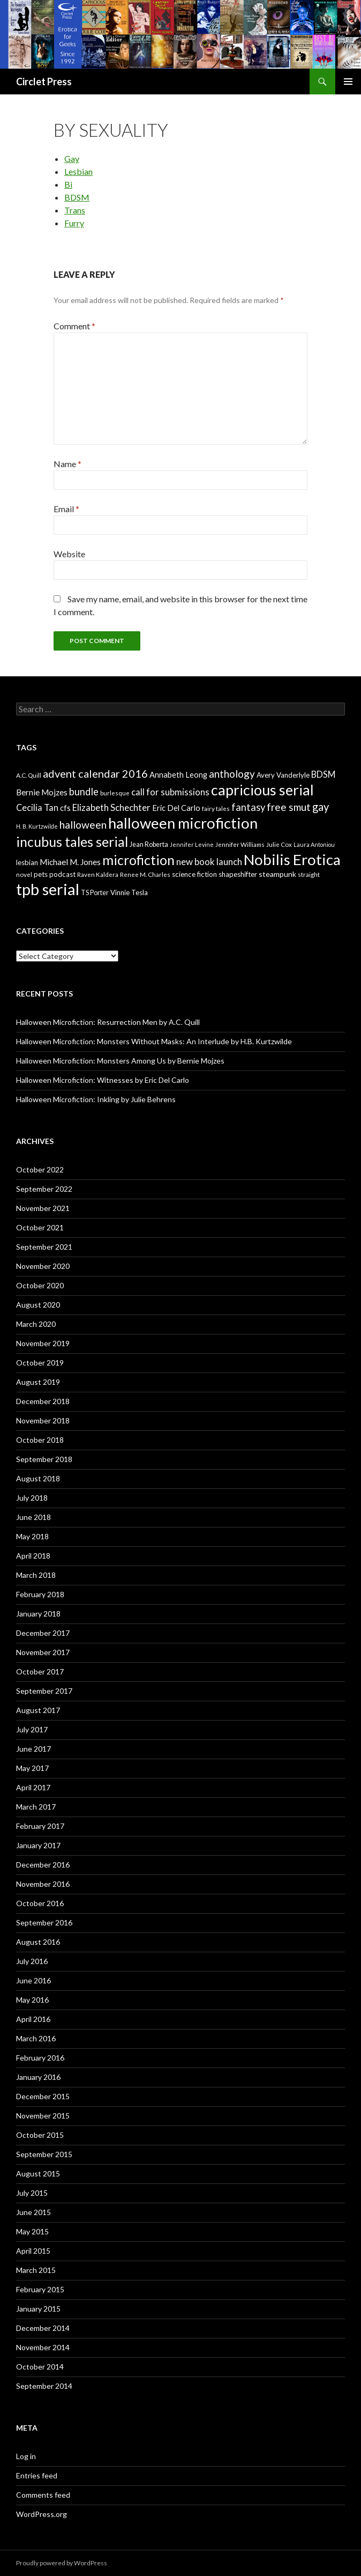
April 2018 (33, 1555)
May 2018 (32, 1536)
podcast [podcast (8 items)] (62, 874)
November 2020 (43, 1266)
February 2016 (40, 2057)
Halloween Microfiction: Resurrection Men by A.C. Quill (108, 1022)
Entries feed (36, 2475)
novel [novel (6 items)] (24, 874)
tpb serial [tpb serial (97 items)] (47, 889)
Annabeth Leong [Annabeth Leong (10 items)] (178, 774)
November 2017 (43, 1652)
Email (66, 509)
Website (69, 554)
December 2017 (43, 1632)
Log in (26, 2456)
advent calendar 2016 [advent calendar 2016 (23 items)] (95, 773)
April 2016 (33, 2019)
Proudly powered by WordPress (61, 2563)
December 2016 (43, 1864)
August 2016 (38, 1941)
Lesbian (78, 171)
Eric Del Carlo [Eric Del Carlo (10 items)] (176, 808)
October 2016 (40, 1903)
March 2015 (36, 2270)
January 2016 (38, 2077)
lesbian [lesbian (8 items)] (27, 862)
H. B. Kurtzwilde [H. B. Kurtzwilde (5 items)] (37, 826)
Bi (68, 184)
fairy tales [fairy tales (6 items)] (216, 808)
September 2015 (44, 2154)
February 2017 (40, 1825)
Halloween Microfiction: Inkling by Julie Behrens (96, 1099)
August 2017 (38, 1710)
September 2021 (44, 1246)
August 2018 (38, 1478)
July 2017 (32, 1729)
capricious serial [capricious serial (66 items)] (262, 790)
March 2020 (36, 1323)
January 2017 (38, 1845)
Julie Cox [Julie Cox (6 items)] (279, 844)
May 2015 (32, 2231)
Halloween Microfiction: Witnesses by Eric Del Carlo (102, 1079)
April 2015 (33, 2250)
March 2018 (36, 1574)
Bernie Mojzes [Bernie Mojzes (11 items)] (41, 792)
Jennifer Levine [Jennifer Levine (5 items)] (192, 844)
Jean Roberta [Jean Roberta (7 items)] (149, 844)
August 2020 (38, 1304)
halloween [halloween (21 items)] (83, 824)
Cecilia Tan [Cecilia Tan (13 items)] (37, 807)
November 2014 (43, 2347)
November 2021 (43, 1208)
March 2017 (36, 1806)
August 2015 (38, 2173)
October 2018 (40, 1439)
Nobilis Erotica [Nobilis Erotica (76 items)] (292, 859)
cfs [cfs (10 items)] (65, 808)
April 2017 (33, 1787)
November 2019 (43, 1343)
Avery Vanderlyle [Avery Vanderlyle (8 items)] (283, 775)
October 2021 (40, 1227)
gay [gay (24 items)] (320, 806)
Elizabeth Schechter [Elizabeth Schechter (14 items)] (111, 807)
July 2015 (32, 2192)
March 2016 (36, 2038)
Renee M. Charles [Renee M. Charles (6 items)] (145, 874)
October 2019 (40, 1362)
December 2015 (43, 2096)
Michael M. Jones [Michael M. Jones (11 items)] (70, 862)
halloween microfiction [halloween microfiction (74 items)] (183, 823)
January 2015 (38, 2308)
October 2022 (40, 1169)
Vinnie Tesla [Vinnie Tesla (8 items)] (129, 892)
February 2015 (40, 2289)
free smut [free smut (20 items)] (289, 807)
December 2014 (43, 2328)
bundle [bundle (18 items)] (84, 792)
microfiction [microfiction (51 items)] (138, 860)
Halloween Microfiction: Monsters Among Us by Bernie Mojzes (120, 1060)
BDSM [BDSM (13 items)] (323, 774)
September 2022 (44, 1188)
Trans (74, 210)
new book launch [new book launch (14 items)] (209, 861)
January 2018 (38, 1613)
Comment (74, 326)
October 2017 (40, 1671)
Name (67, 464)
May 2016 (32, 1999)
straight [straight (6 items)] (309, 874)
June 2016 (33, 1980)
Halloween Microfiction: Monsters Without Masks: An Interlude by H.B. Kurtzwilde (154, 1041)
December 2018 (43, 1401)
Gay (71, 158)
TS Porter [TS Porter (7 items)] (95, 893)
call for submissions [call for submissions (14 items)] (170, 792)
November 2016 (43, 1883)
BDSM (76, 197)
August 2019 (38, 1381)
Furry (74, 223)
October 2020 (40, 1285)
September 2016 (44, 1922)
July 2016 (32, 1961)
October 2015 (40, 2134)
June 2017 (33, 1748)
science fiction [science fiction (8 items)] (194, 874)
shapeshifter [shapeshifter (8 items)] (238, 874)
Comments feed (43, 2494)
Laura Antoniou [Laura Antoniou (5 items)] (314, 844)
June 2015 (33, 2212)
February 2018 (40, 1594)
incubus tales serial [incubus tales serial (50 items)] (72, 841)
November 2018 (43, 1420)
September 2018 (44, 1459)
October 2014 (40, 2366)
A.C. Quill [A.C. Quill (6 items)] (28, 775)
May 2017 (32, 1768)
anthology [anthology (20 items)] (232, 773)
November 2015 (43, 2115)
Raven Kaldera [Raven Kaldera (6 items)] (97, 874)
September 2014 (44, 2385)
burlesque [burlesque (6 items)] (115, 793)
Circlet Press (44, 81)
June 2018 (33, 1517)
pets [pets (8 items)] (41, 874)
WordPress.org (41, 2514)
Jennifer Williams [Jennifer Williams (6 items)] (240, 844)
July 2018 (32, 1497)
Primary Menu (348, 81)
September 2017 (44, 1690)
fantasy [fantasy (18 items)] (248, 807)
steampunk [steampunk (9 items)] (277, 874)
